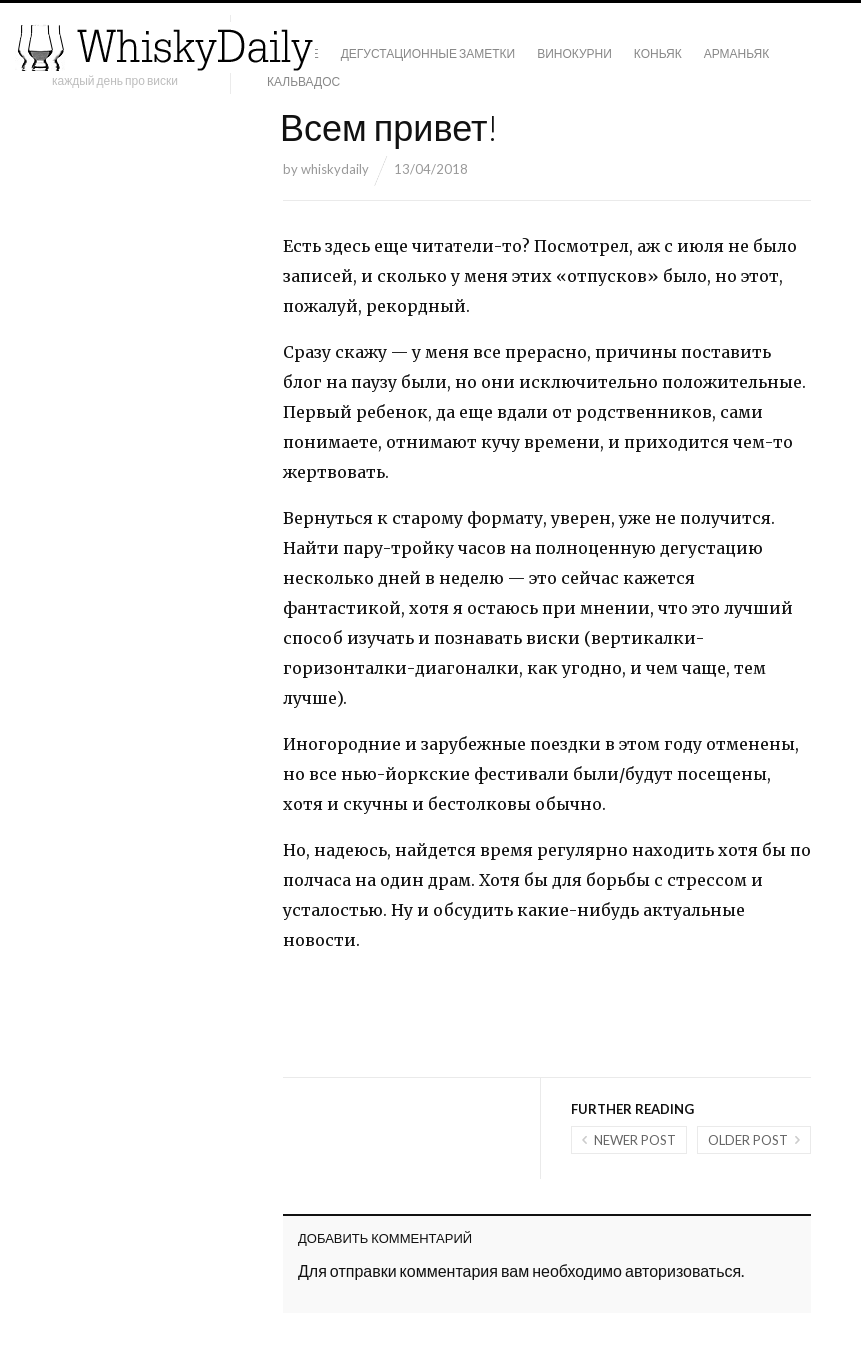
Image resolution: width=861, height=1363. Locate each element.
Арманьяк (737, 53)
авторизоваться (683, 1270)
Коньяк (658, 53)
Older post (748, 1140)
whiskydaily (335, 169)
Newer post (635, 1140)
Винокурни (574, 53)
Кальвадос (303, 81)
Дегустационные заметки (428, 53)
